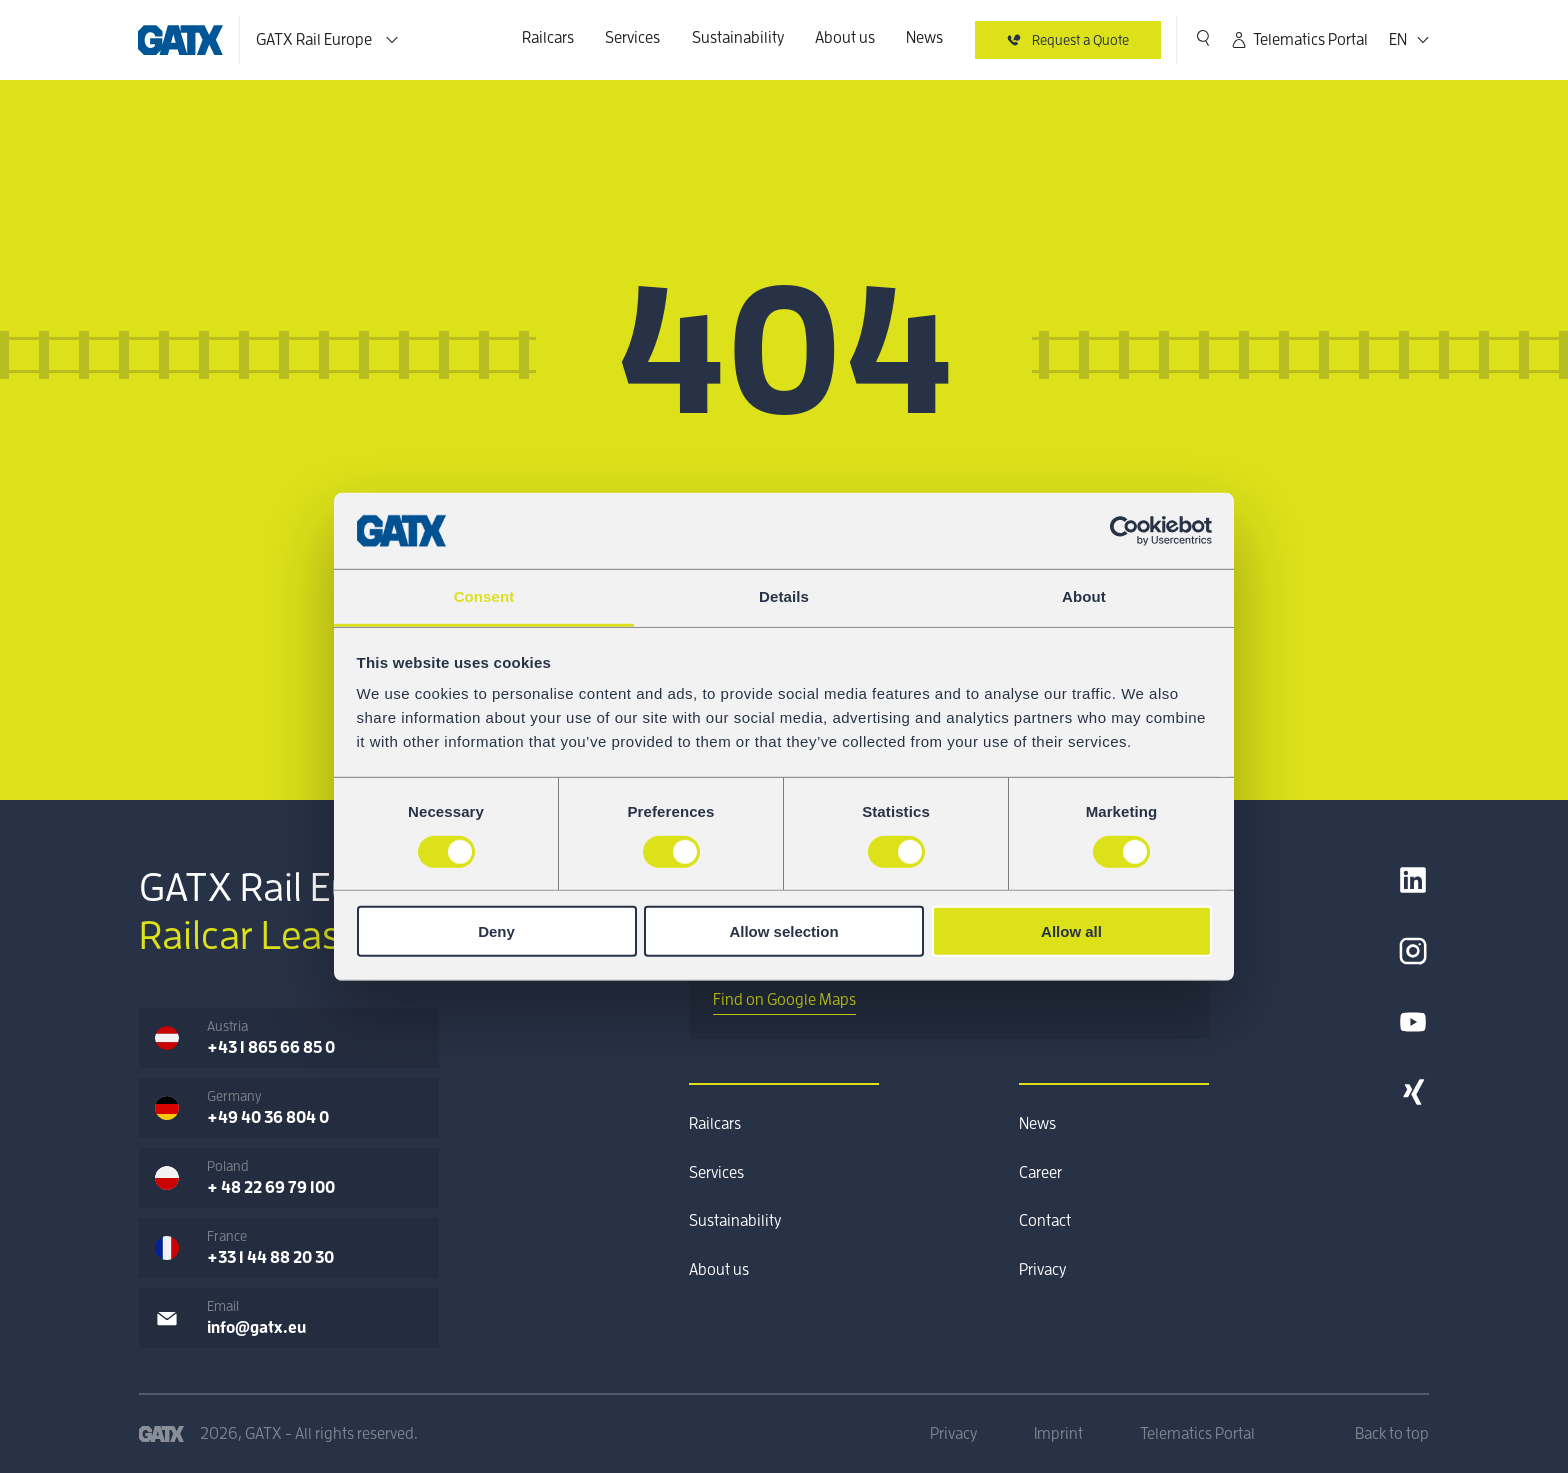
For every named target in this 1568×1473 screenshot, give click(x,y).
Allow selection (783, 931)
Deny (496, 931)
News (924, 38)
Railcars (548, 38)
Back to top (1392, 1434)
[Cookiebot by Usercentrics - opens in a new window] (1124, 531)
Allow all (1071, 931)
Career (1040, 1173)
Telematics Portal (1298, 40)
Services (632, 38)
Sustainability (738, 38)
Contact (1045, 1221)
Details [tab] (784, 596)
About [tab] (1084, 596)
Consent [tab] (484, 596)
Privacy (1042, 1270)
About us (845, 38)
